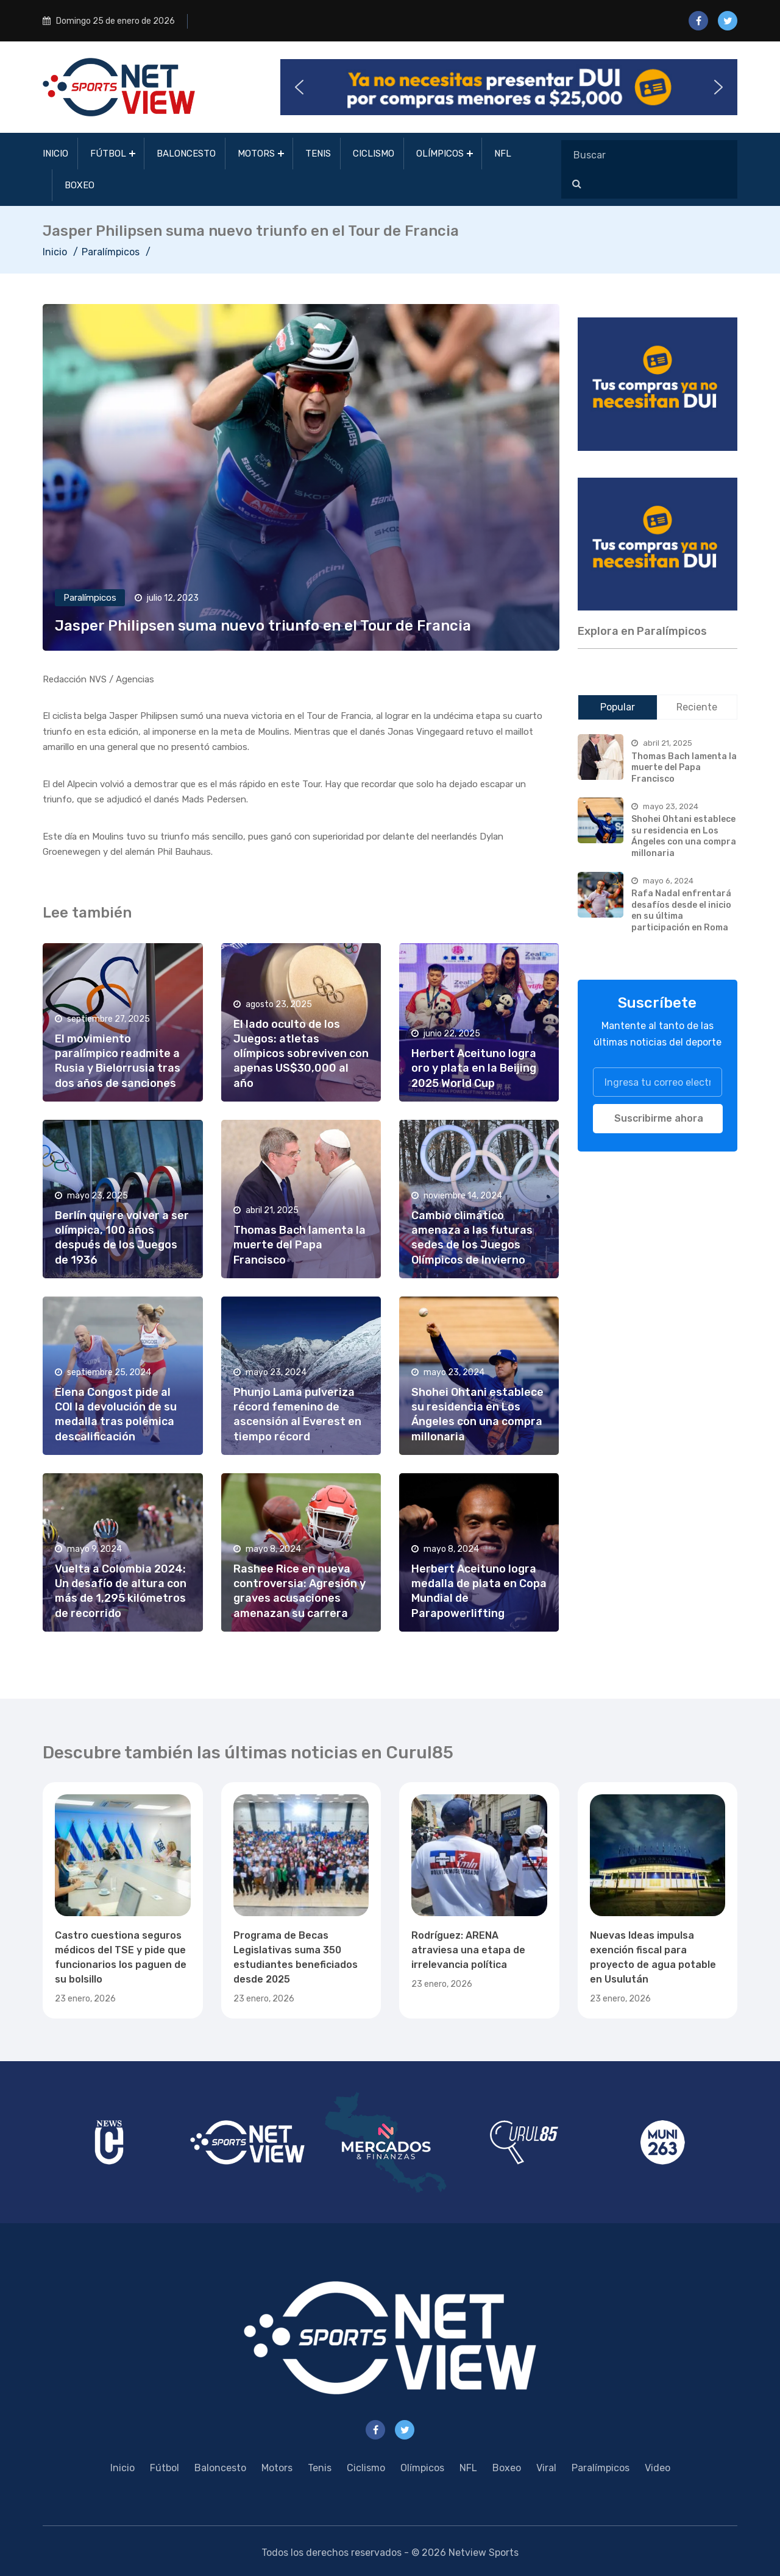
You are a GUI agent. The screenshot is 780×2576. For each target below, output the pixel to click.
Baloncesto (186, 153)
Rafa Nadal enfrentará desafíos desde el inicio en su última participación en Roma (681, 910)
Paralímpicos (111, 252)
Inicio (55, 153)
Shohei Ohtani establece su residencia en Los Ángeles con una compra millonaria (683, 836)
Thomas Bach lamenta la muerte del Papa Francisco (299, 1244)
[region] (658, 384)
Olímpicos (440, 153)
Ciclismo (373, 153)
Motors (256, 153)
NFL (502, 153)
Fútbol (108, 153)
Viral (546, 2468)
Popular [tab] (617, 707)
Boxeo (79, 185)
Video (657, 2468)
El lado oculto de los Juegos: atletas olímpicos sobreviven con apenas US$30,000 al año (301, 1053)
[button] (508, 87)
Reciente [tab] (696, 707)
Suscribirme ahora (658, 1118)
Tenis (318, 153)
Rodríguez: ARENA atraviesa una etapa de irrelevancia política (468, 1950)
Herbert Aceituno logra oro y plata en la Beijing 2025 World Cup (473, 1068)
